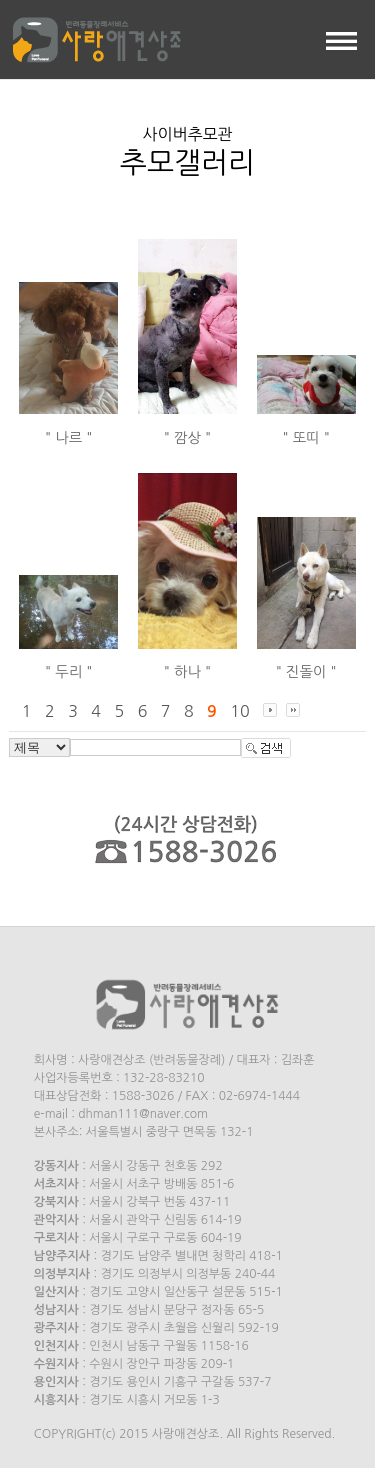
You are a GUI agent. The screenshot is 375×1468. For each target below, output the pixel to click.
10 (239, 711)
